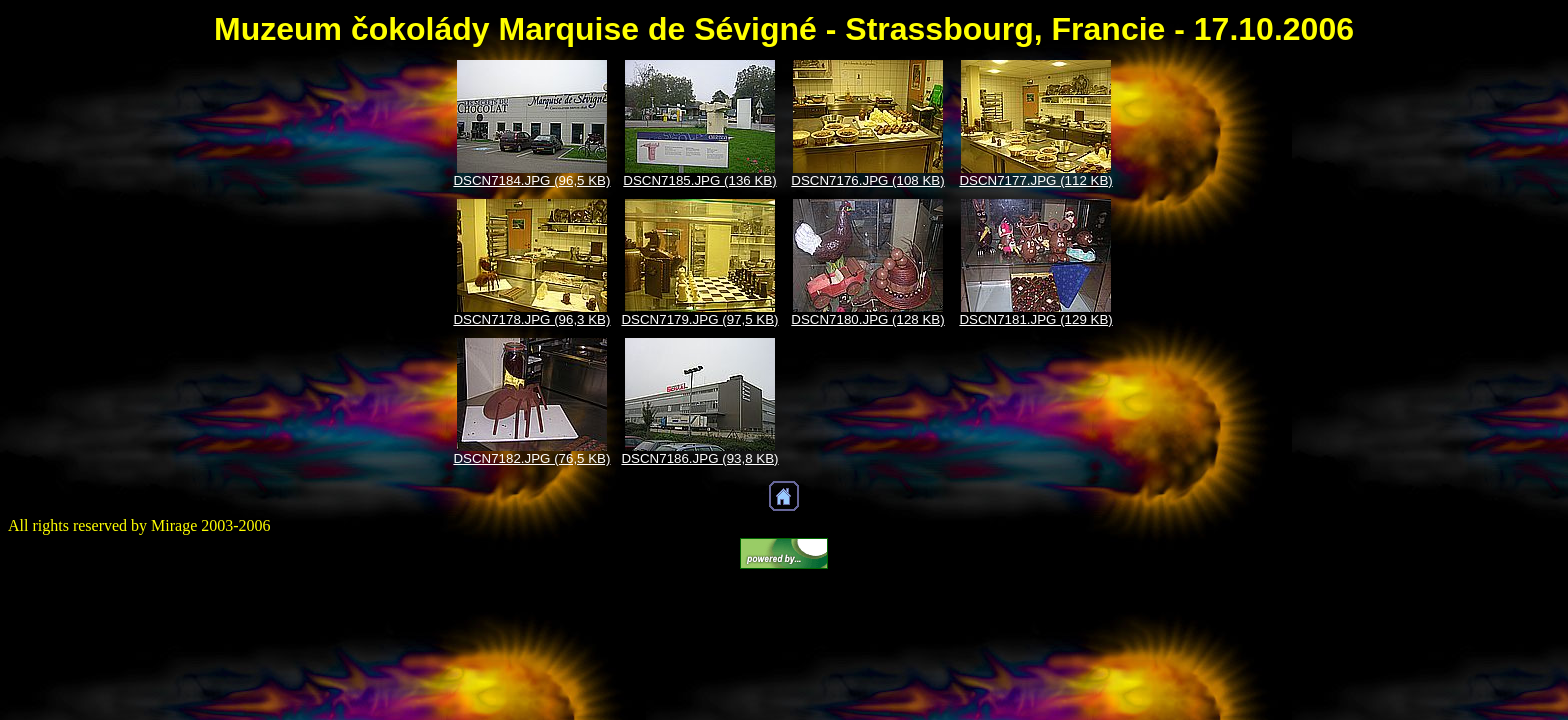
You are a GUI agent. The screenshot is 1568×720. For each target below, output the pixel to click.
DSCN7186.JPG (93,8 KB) (699, 458)
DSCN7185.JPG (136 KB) (699, 180)
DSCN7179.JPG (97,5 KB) (699, 319)
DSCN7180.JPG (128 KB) (867, 319)
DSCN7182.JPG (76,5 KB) (531, 458)
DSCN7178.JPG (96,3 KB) (531, 319)
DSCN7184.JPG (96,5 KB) (531, 180)
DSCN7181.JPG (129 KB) (1035, 319)
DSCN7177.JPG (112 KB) (1035, 180)
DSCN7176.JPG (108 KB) (867, 180)
